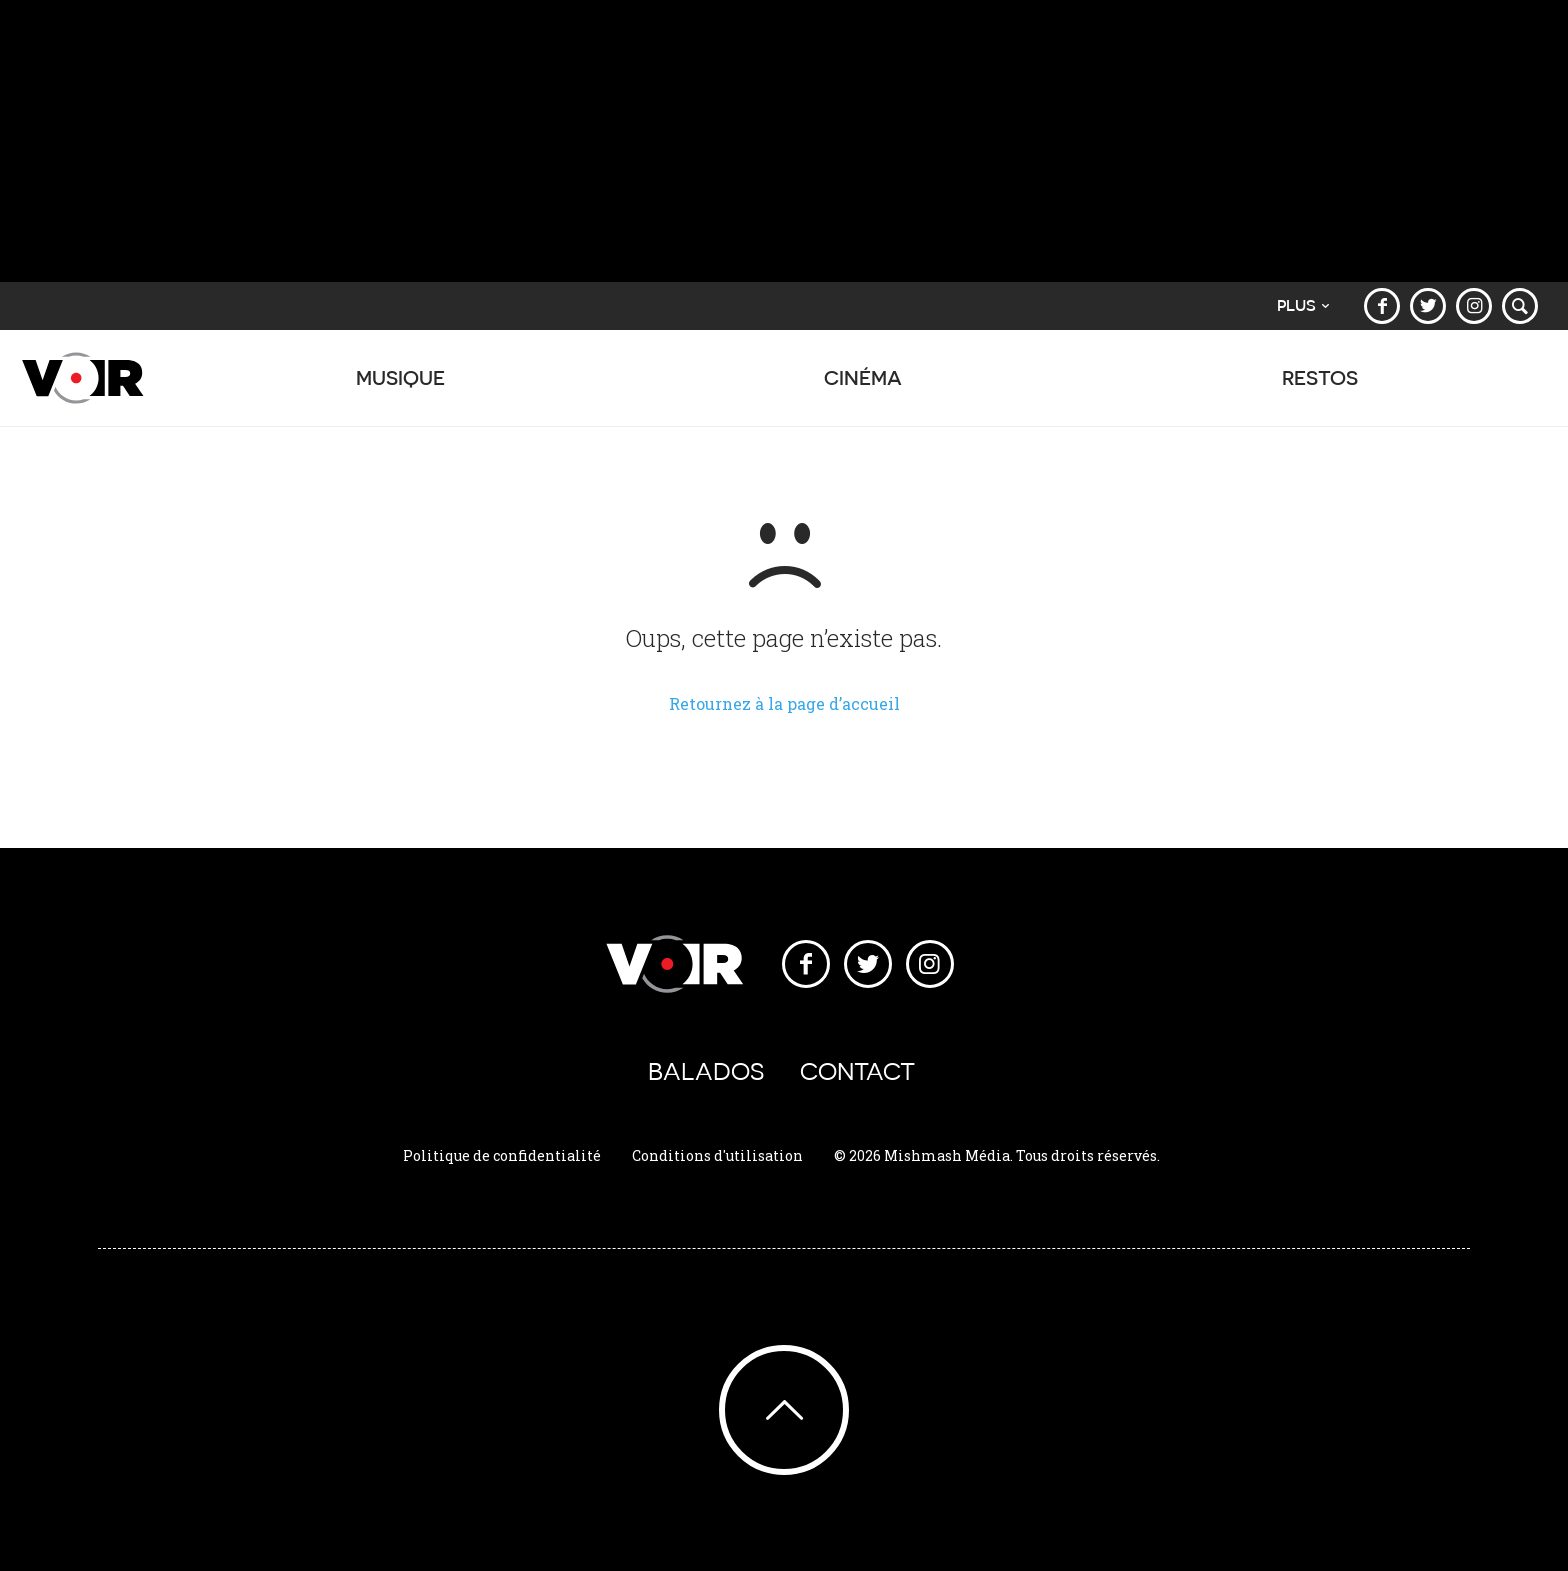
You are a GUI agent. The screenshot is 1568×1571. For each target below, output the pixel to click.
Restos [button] (1320, 388)
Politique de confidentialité (502, 1155)
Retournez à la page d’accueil (784, 703)
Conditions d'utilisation (717, 1155)
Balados (706, 1071)
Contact (857, 1071)
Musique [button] (400, 388)
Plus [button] (1303, 305)
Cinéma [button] (864, 388)
